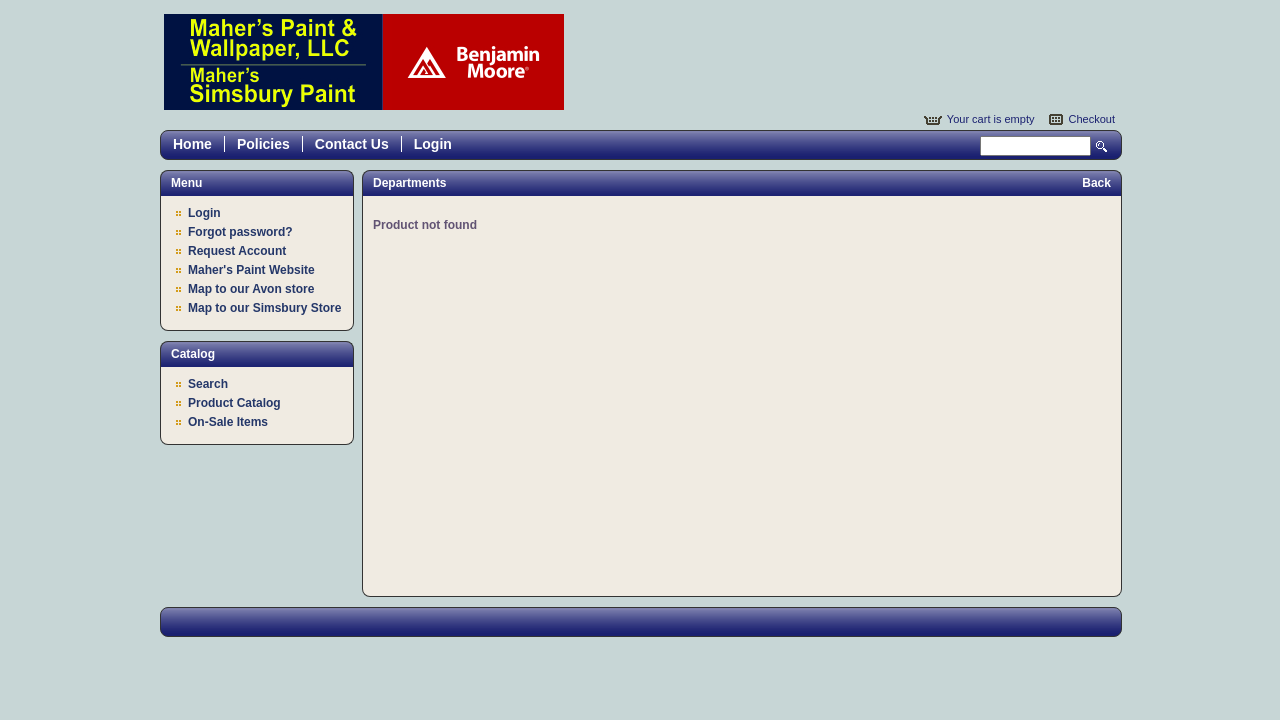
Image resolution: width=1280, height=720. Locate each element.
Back (1096, 183)
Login (433, 144)
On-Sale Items (228, 422)
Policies (263, 144)
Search (1102, 146)
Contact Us (352, 144)
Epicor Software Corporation (364, 62)
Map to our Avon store (251, 289)
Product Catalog (234, 403)
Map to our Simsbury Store (264, 308)
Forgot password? (240, 232)
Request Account (237, 251)
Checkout (1092, 119)
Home (192, 144)
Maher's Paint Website (251, 270)
